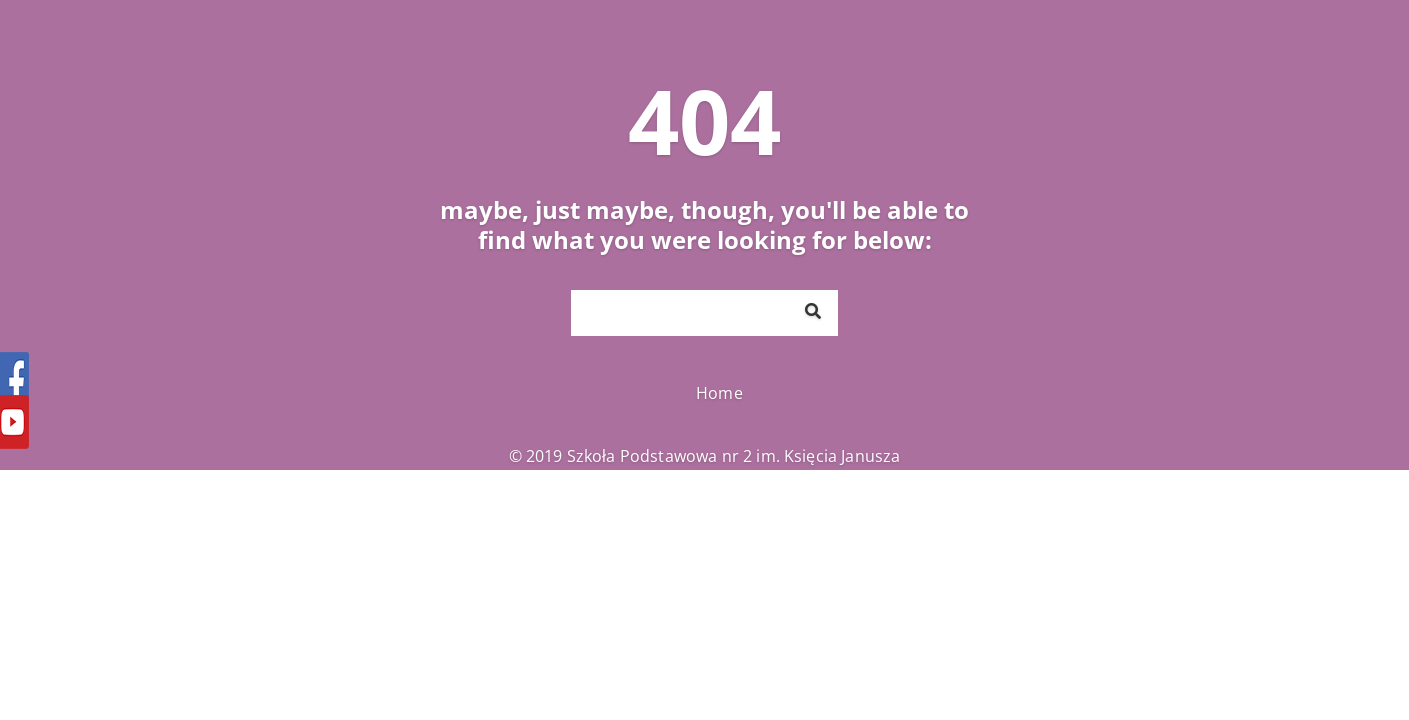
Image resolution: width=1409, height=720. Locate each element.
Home (719, 393)
